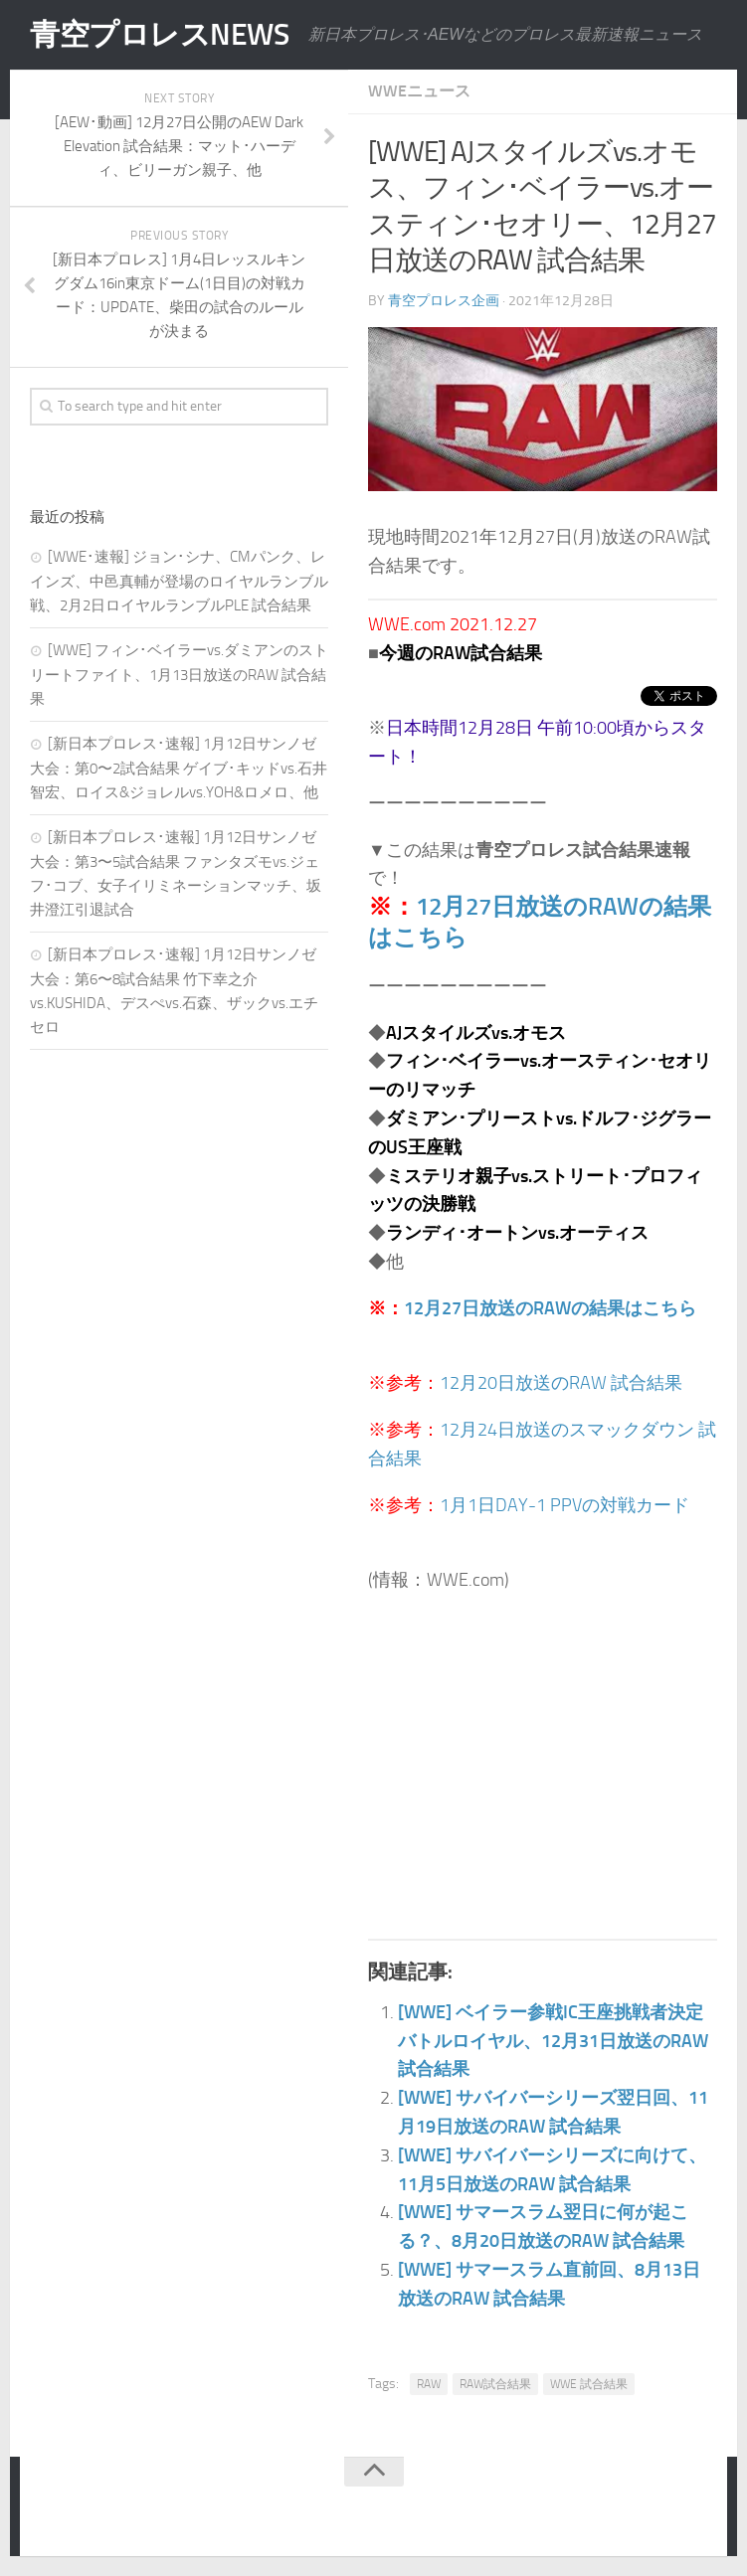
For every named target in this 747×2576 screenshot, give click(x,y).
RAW (429, 2384)
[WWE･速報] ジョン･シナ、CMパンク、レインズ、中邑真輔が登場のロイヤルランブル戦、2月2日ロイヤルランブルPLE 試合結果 (179, 581)
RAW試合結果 (495, 2384)
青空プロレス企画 (443, 300)
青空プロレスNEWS (159, 35)
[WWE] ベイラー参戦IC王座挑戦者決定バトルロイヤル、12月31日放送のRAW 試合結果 (553, 2041)
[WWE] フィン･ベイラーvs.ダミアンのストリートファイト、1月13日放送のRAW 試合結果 (179, 674)
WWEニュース (419, 91)
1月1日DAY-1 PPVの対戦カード (564, 1505)
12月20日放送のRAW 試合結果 (561, 1383)
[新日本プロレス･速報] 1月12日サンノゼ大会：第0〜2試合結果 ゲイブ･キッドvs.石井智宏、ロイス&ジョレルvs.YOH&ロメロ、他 (178, 768)
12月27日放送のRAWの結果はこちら (550, 1308)
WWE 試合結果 (589, 2384)
